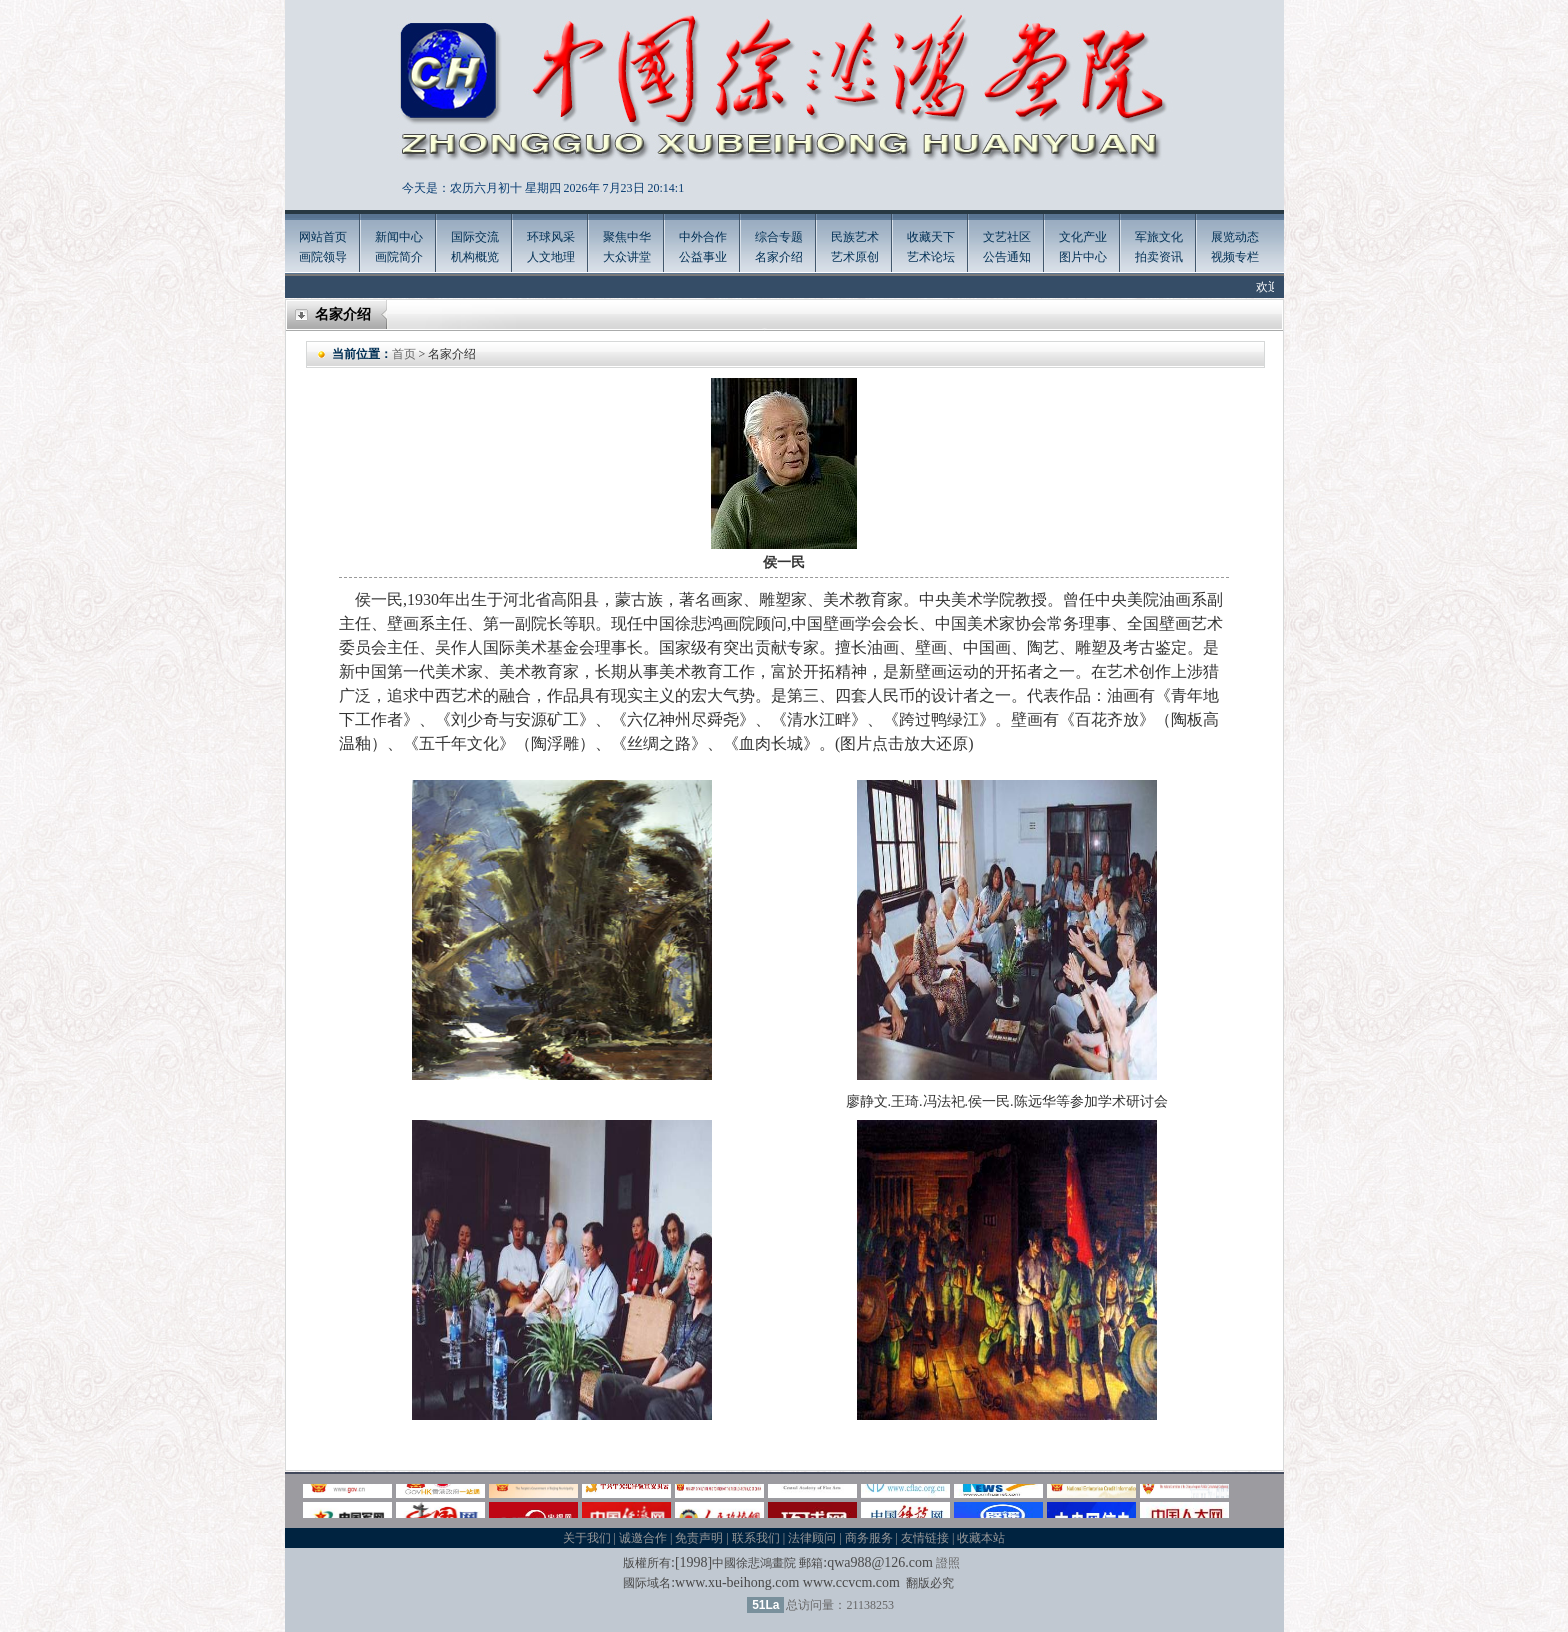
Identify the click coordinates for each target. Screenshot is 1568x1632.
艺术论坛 (931, 257)
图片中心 (1083, 257)
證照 (948, 1563)
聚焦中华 (627, 237)
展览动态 (1235, 237)
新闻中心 (399, 237)
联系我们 (756, 1538)
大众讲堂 (627, 257)
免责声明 (699, 1538)
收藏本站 (981, 1538)
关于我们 (587, 1538)
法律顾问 (812, 1538)
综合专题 (779, 237)
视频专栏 (1235, 257)
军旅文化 (1159, 237)
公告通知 (1007, 257)
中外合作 (703, 237)
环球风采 (551, 237)
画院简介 (399, 257)
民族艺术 (855, 237)
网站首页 (323, 237)
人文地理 (551, 257)
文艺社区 (1007, 237)
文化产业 (1083, 237)
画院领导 (323, 257)
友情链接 (925, 1538)
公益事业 (703, 257)
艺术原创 (855, 257)
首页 (404, 354)
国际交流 (475, 237)
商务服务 (869, 1538)
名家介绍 (779, 257)
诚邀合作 (643, 1538)
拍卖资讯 (1159, 257)
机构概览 (475, 257)
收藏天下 (931, 237)
